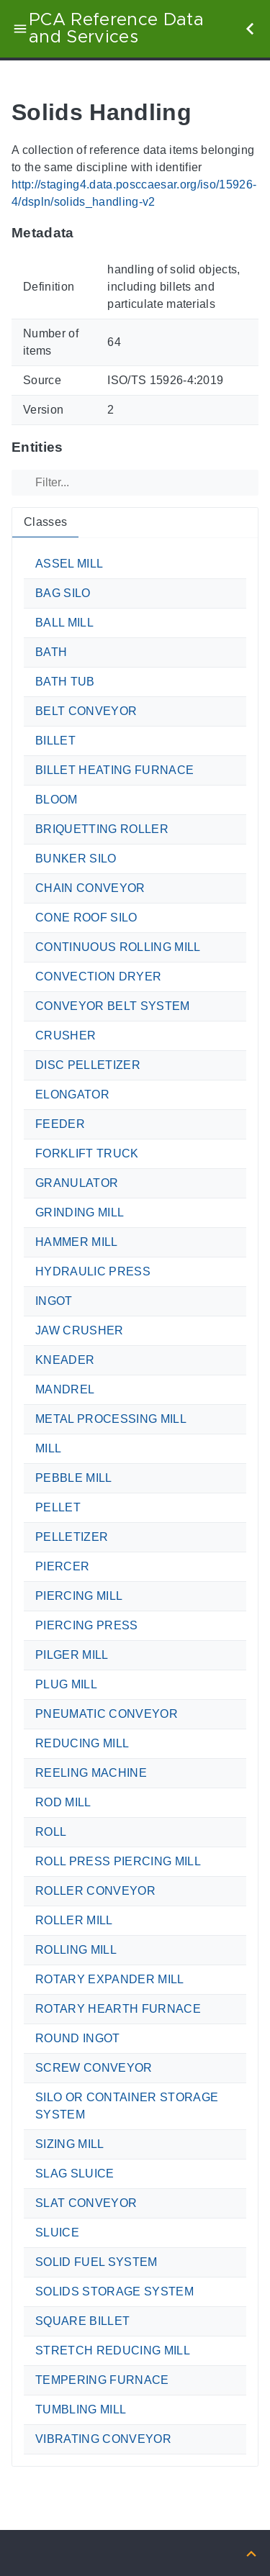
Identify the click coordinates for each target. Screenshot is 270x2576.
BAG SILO (63, 593)
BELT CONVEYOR (86, 711)
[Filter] (135, 483)
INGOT (54, 1301)
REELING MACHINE (91, 1773)
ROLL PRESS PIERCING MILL (118, 1861)
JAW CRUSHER (79, 1330)
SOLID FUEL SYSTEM (96, 2262)
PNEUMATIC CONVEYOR (106, 1714)
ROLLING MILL (76, 1950)
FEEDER (60, 1124)
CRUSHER (65, 1035)
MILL (48, 1448)
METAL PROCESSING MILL (110, 1419)
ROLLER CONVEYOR (95, 1891)
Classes (45, 522)
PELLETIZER (71, 1537)
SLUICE (57, 2232)
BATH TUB (65, 681)
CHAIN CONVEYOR (90, 888)
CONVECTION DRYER (98, 976)
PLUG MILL (66, 1684)
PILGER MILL (72, 1655)
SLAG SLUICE (74, 2173)
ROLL (50, 1832)
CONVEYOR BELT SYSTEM (112, 1006)
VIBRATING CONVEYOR (103, 2439)
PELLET (58, 1507)
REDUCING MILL (82, 1743)
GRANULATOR (76, 1183)
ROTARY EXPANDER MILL (109, 1979)
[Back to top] (251, 2553)
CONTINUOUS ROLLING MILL (118, 947)
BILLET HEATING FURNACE (114, 770)
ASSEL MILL (69, 563)
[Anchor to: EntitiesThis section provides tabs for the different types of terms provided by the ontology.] (77, 447)
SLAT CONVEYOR (86, 2203)
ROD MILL (63, 1802)
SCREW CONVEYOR (94, 2068)
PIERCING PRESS (86, 1625)
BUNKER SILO (76, 858)
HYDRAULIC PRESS (92, 1271)
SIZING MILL (69, 2144)
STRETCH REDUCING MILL (112, 2350)
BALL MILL (64, 622)
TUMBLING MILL (80, 2409)
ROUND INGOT (77, 2038)
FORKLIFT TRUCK (87, 1153)
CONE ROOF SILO (86, 917)
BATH (51, 652)
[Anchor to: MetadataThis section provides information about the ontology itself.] (88, 233)
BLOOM (56, 799)
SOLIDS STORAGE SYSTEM (114, 2291)
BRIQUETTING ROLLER (101, 829)
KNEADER (64, 1360)
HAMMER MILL (76, 1242)
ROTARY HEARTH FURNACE (118, 2009)
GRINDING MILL (79, 1212)
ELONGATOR (72, 1094)
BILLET (55, 740)
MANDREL (64, 1389)
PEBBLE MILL (73, 1478)
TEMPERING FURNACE (102, 2380)
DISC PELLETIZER (87, 1065)
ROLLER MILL (74, 1920)
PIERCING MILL (78, 1596)
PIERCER (62, 1566)
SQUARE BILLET (82, 2321)
